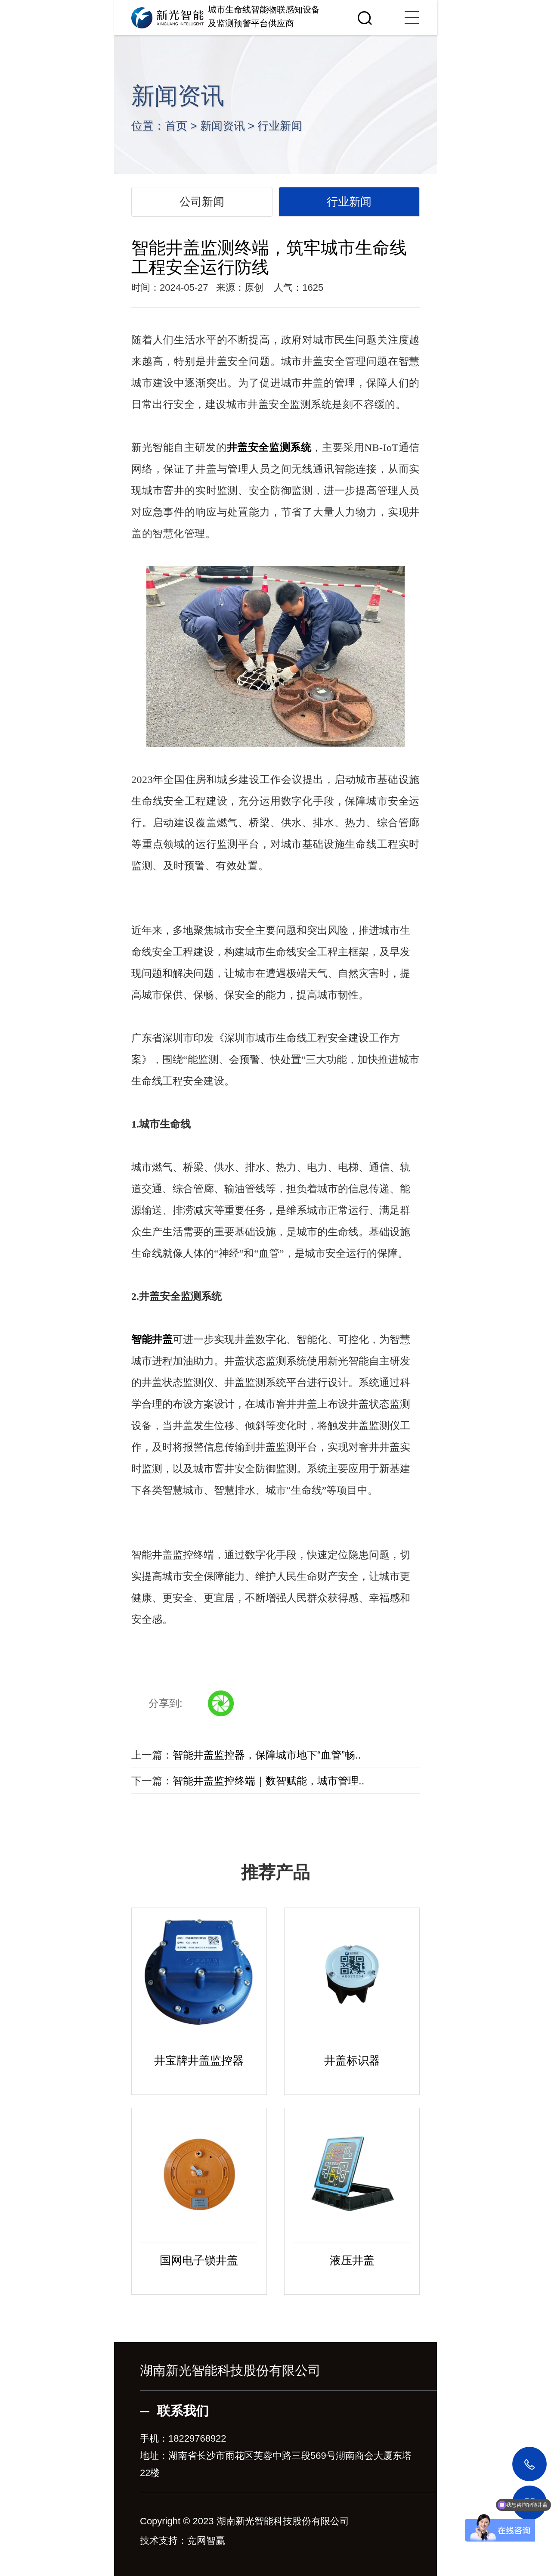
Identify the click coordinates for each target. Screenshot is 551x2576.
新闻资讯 (222, 125)
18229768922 (197, 2438)
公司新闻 (202, 201)
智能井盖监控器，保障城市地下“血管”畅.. (267, 1755)
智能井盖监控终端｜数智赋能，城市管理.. (268, 1781)
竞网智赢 (206, 2540)
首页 (176, 125)
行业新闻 (279, 125)
